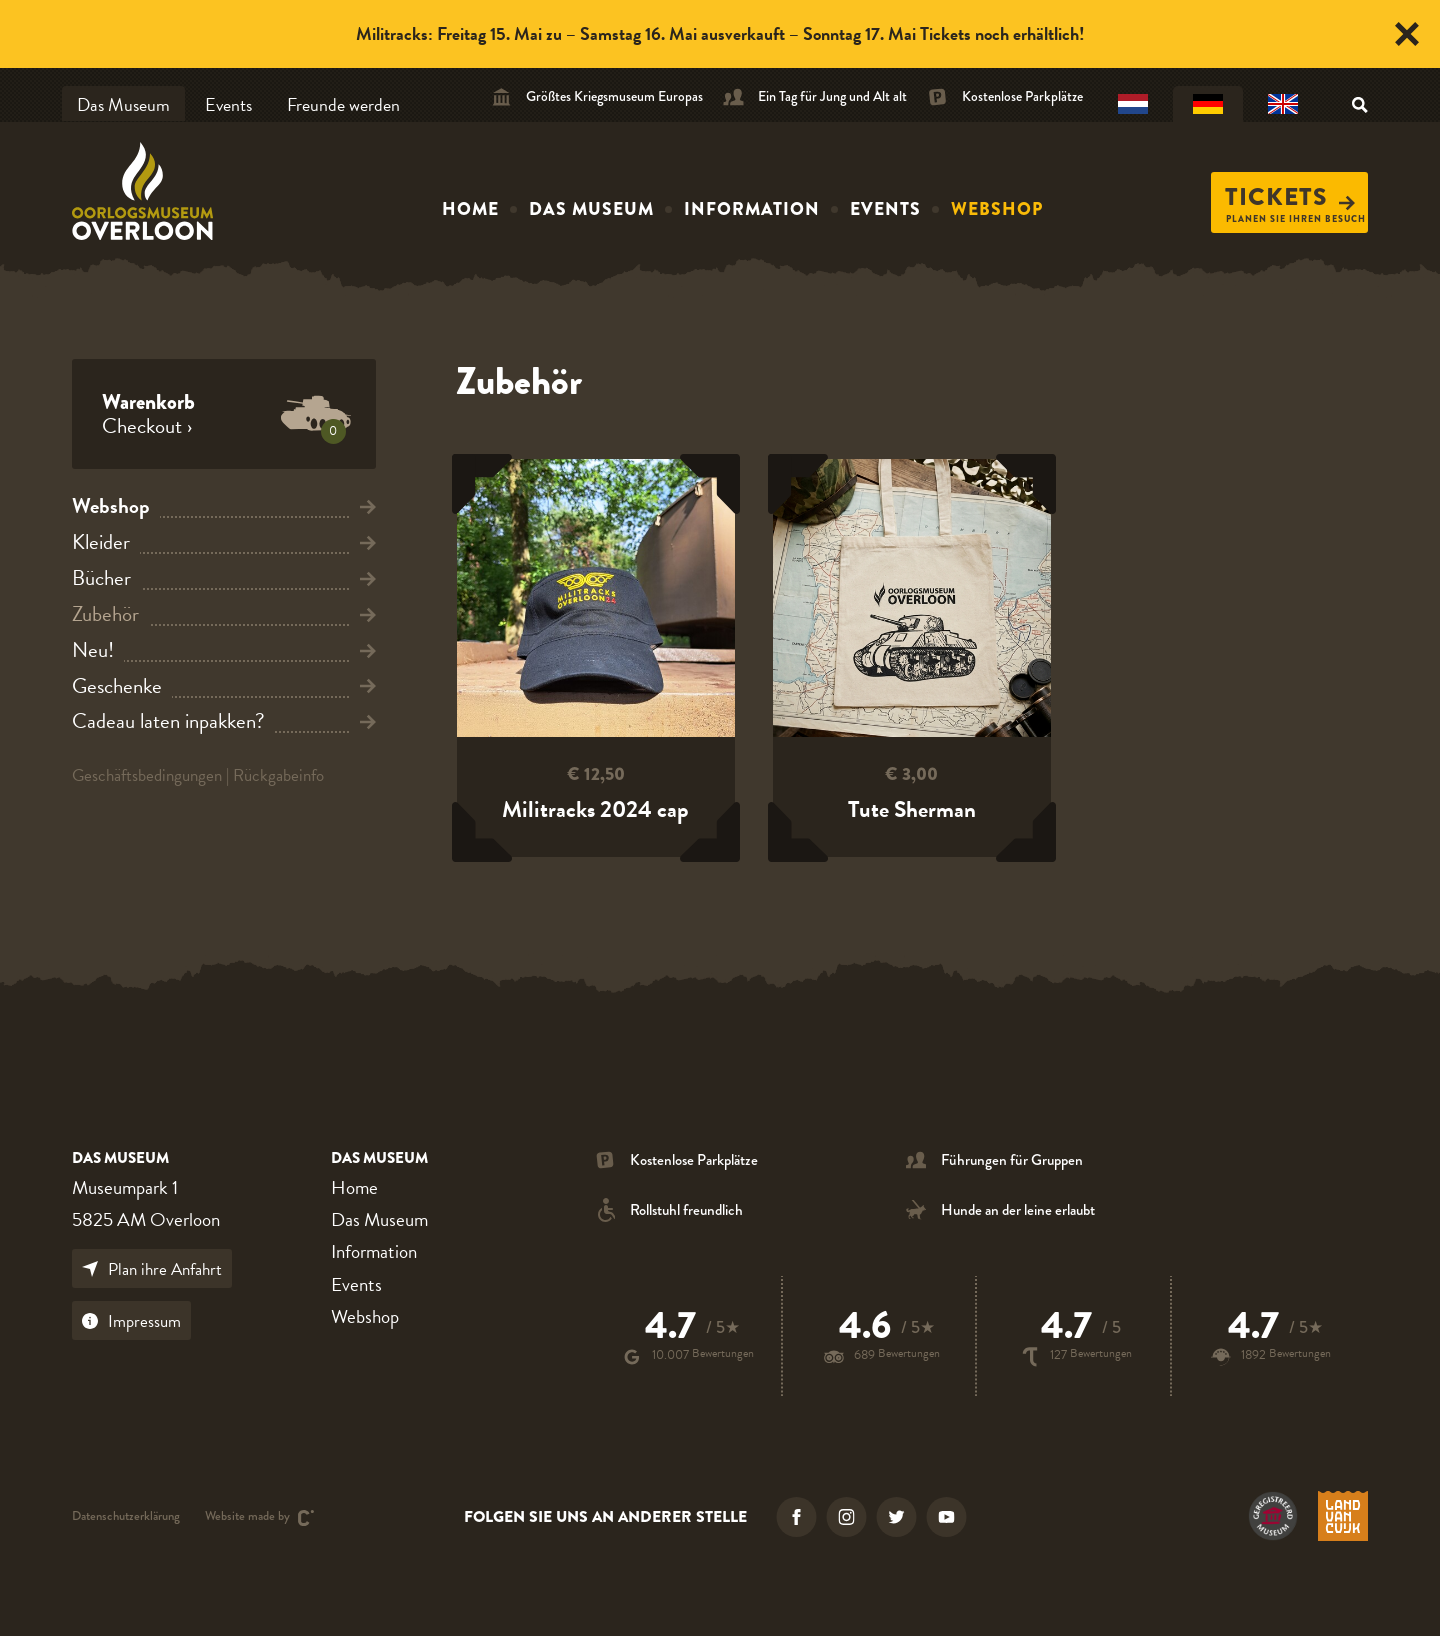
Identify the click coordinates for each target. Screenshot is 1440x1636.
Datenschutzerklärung (126, 1517)
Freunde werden (343, 104)
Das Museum (123, 104)
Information (752, 209)
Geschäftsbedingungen (147, 775)
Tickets (1290, 197)
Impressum (131, 1321)
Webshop (997, 209)
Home (470, 209)
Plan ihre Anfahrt (152, 1269)
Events (228, 104)
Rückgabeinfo (278, 775)
